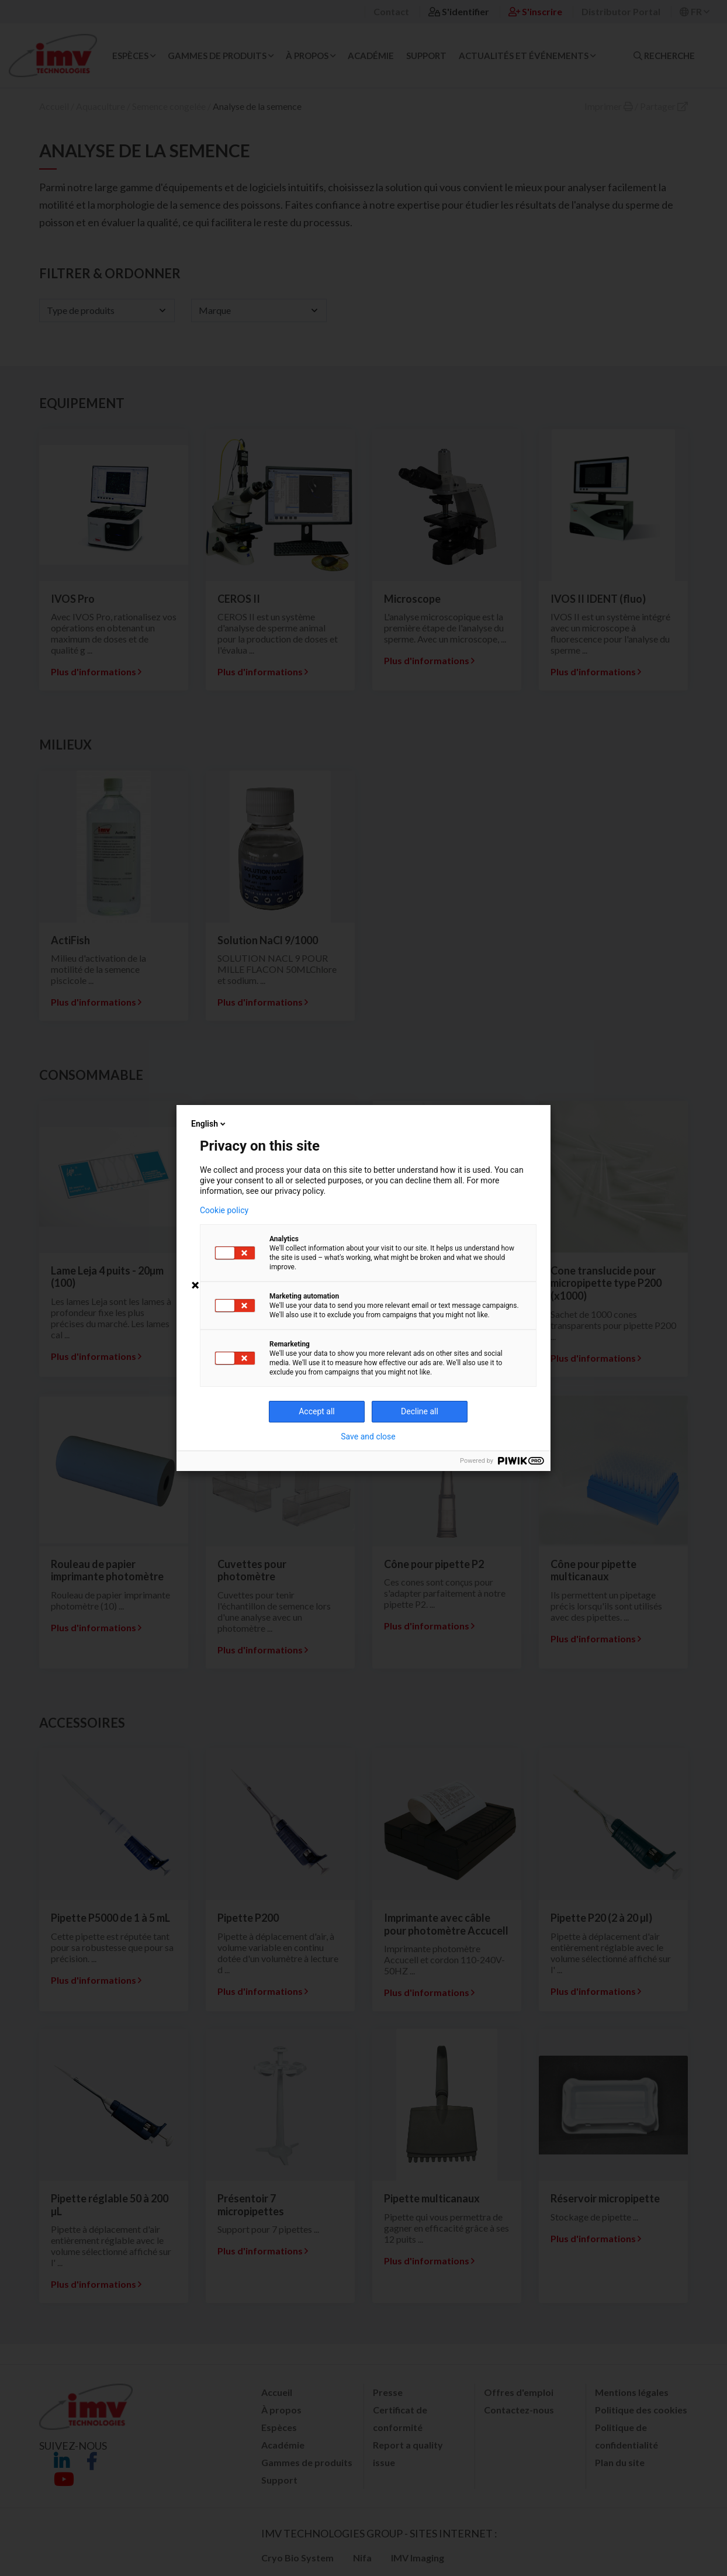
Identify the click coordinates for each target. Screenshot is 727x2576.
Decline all (419, 1411)
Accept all (317, 1411)
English (209, 1123)
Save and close (368, 1436)
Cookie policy (224, 1210)
